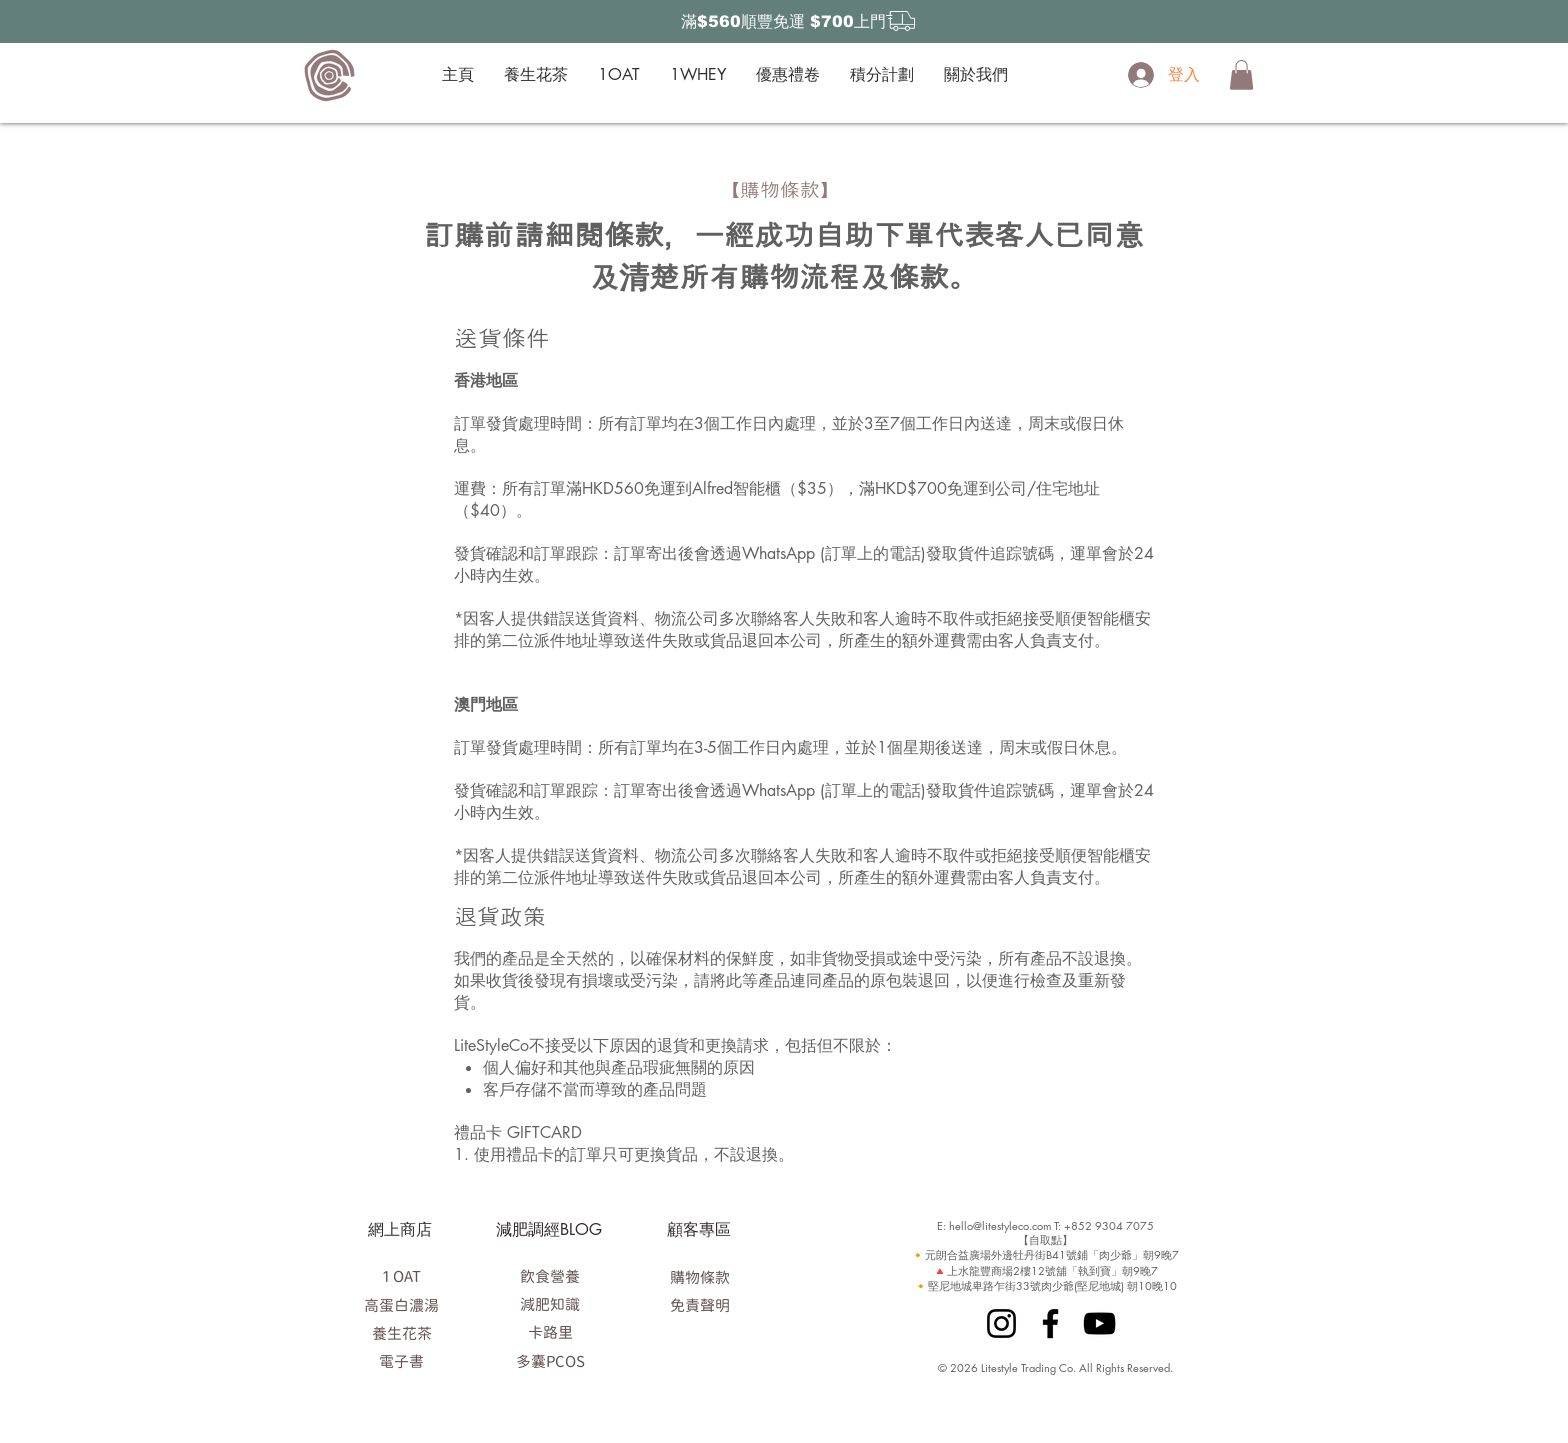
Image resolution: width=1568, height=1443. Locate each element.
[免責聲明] (700, 1305)
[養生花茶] (401, 1333)
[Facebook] (1050, 1323)
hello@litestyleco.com (1000, 1225)
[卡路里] (550, 1332)
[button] (1241, 75)
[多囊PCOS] (550, 1361)
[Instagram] (1001, 1323)
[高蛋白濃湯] (401, 1305)
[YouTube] (1099, 1323)
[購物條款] (700, 1277)
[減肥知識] (550, 1304)
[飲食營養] (550, 1276)
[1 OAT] (401, 1276)
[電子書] (401, 1361)
